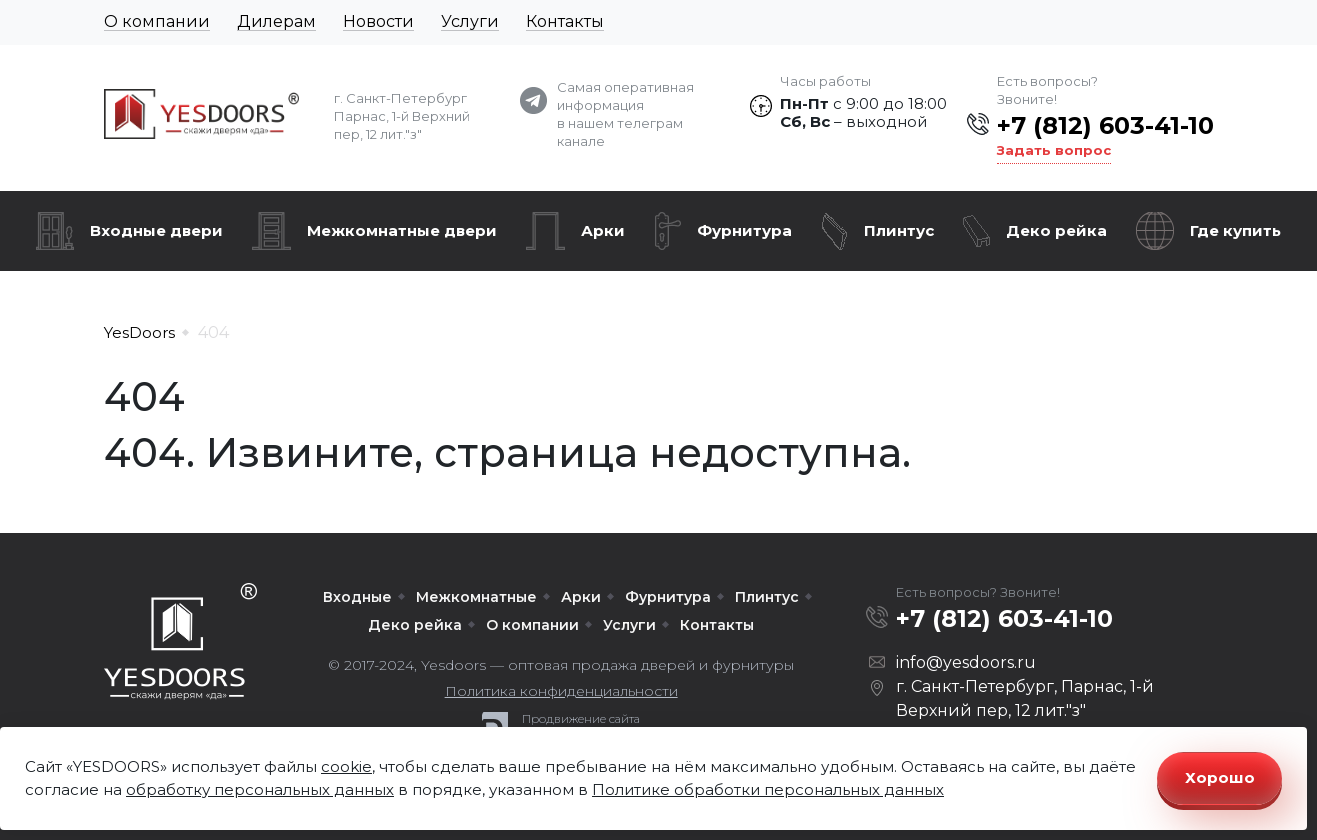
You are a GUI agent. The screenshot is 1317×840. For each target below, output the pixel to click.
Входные (357, 597)
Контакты (565, 21)
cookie (346, 766)
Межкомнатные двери (402, 230)
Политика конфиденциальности (561, 691)
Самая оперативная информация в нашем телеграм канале (625, 114)
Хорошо (1220, 777)
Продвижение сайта (581, 719)
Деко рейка (1056, 230)
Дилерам (276, 21)
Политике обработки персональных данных (768, 789)
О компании (157, 21)
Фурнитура (744, 230)
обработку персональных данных (260, 789)
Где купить (1235, 230)
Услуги (470, 21)
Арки (603, 230)
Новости (378, 21)
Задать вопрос (1054, 150)
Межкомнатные (476, 597)
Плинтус (899, 230)
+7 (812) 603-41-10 (1105, 125)
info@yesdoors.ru (966, 662)
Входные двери (156, 230)
